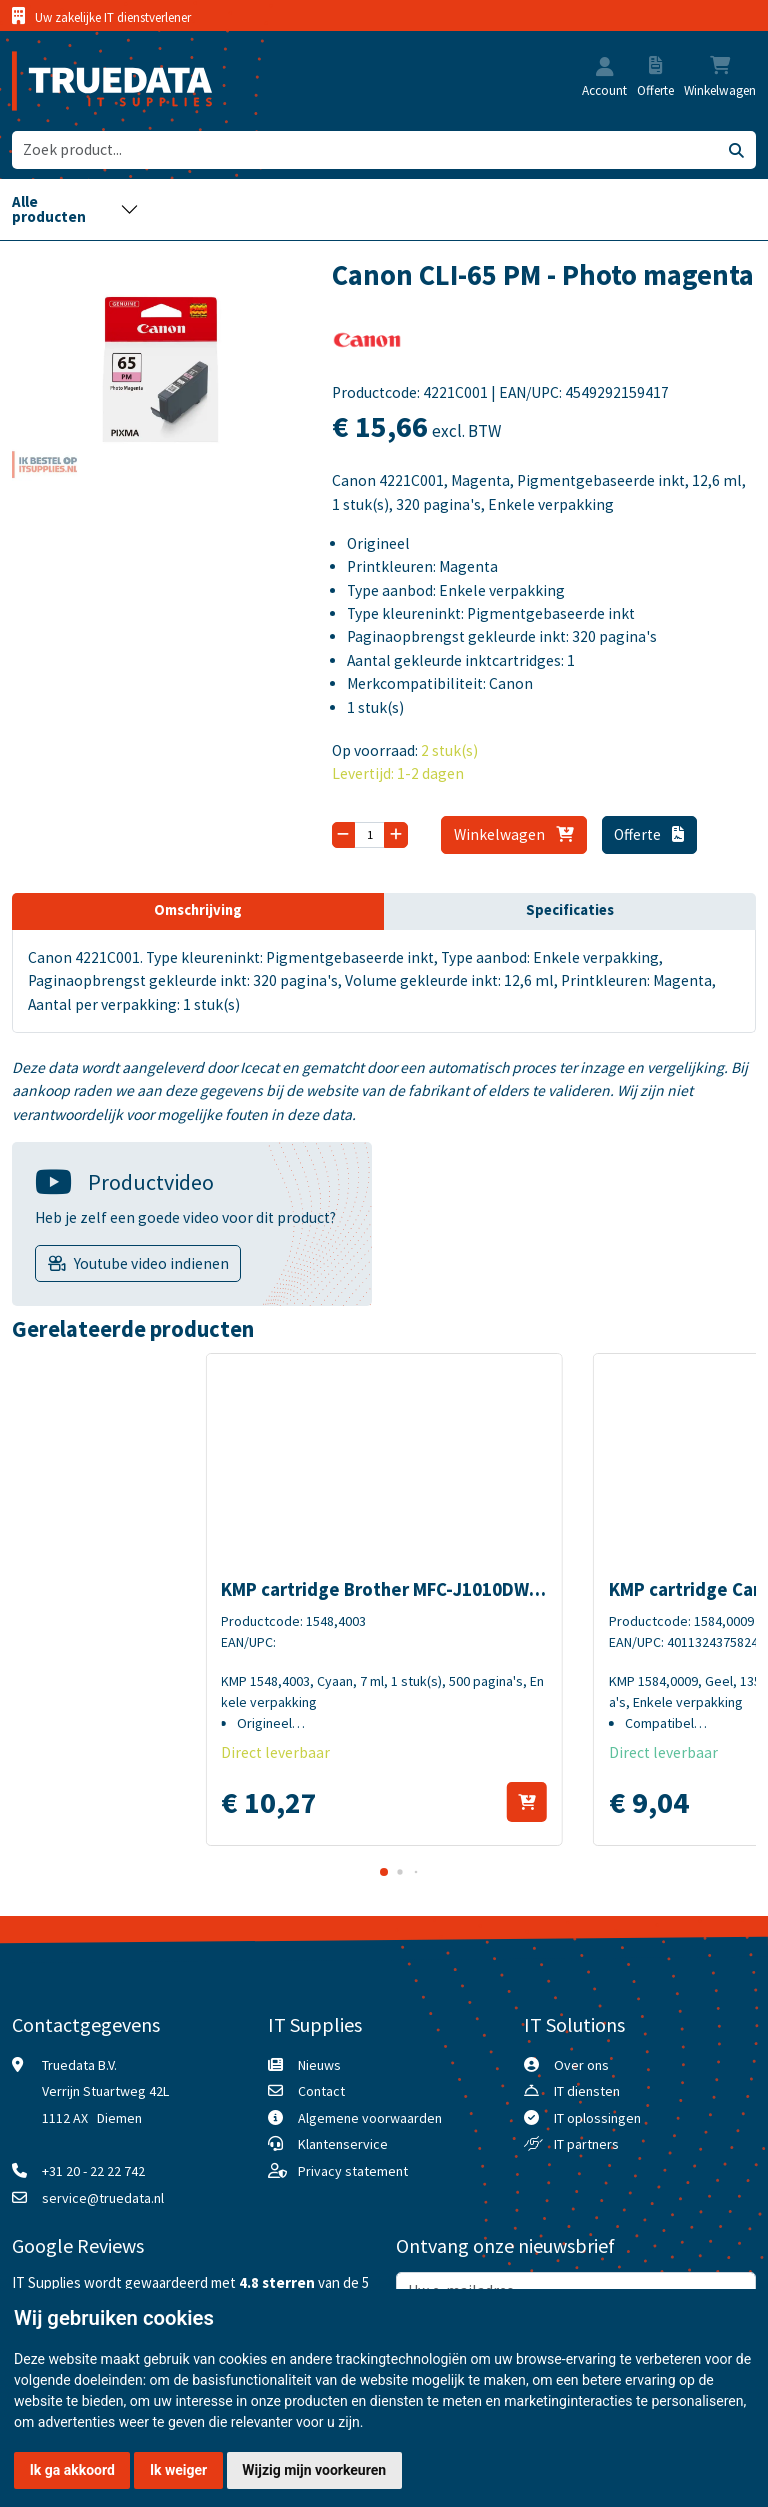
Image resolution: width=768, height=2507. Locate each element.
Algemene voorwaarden (370, 2118)
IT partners (586, 2144)
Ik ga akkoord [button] (72, 2470)
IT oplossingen (597, 2118)
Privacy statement (353, 2171)
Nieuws (319, 2065)
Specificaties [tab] (570, 910)
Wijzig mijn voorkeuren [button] (314, 2470)
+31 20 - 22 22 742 (93, 2171)
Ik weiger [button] (178, 2470)
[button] (605, 68)
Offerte (649, 834)
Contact (321, 2091)
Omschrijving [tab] (198, 910)
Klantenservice (343, 2144)
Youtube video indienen (151, 1263)
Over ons (581, 2065)
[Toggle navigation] (75, 209)
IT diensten (587, 2091)
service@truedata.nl (103, 2198)
